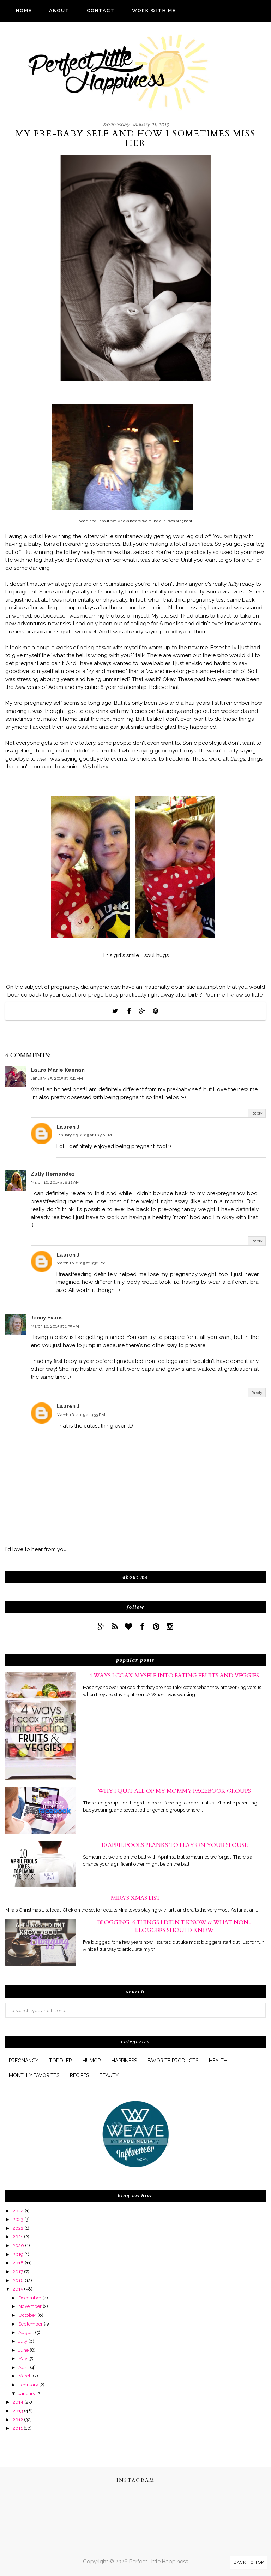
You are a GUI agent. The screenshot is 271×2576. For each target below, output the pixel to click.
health (218, 2060)
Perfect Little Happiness (158, 2561)
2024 (18, 2211)
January (26, 2393)
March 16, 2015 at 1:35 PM (55, 1326)
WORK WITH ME (154, 10)
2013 (18, 2410)
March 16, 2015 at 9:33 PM (80, 1414)
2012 (18, 2419)
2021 (18, 2236)
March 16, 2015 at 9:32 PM (81, 1262)
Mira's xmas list (135, 1898)
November (30, 2306)
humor (92, 2060)
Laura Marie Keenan (58, 1070)
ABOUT (59, 10)
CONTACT (101, 10)
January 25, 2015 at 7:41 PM (57, 1078)
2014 (18, 2402)
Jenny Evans (47, 1317)
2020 (18, 2245)
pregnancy (23, 2060)
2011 (18, 2428)
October (27, 2315)
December (29, 2297)
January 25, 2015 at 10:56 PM (84, 1135)
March (25, 2376)
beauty (109, 2075)
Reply (257, 1113)
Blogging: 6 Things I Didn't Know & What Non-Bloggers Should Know (174, 1926)
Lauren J (67, 1127)
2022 (18, 2228)
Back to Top (249, 2562)
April (23, 2367)
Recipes (79, 2075)
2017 (18, 2271)
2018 (18, 2262)
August (26, 2332)
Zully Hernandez (53, 1174)
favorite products (172, 2060)
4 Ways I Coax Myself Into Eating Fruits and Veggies (174, 1675)
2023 (18, 2219)
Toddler (60, 2060)
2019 (18, 2254)
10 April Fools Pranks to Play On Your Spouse (174, 1845)
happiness (124, 2060)
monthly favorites (34, 2075)
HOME (24, 10)
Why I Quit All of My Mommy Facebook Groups (174, 1791)
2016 (18, 2280)
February (28, 2384)
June (23, 2350)
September (30, 2324)
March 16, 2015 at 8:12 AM (55, 1182)
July (22, 2341)
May (22, 2358)
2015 (18, 2289)
